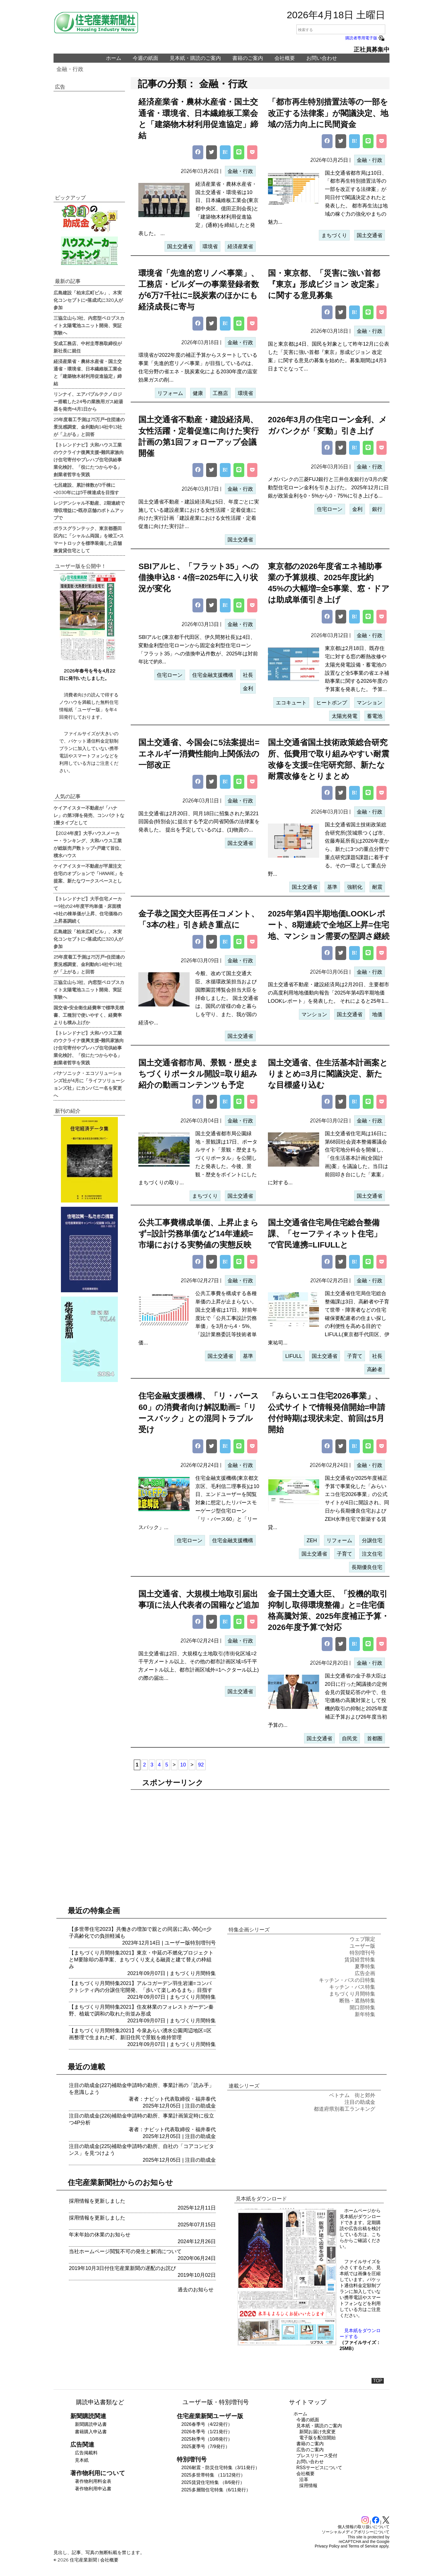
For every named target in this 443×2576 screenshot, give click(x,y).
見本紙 (82, 2460)
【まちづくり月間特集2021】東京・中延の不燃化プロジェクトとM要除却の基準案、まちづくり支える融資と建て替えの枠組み (141, 1959)
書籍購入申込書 (91, 2431)
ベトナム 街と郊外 (352, 2095)
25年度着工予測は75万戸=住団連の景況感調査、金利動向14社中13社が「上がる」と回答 (89, 426)
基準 (332, 887)
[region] (260, 1838)
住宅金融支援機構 (212, 675)
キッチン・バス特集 (352, 1987)
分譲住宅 (372, 1540)
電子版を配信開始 (317, 2437)
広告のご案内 (310, 2449)
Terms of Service (363, 2546)
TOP (377, 2380)
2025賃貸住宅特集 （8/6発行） (213, 2482)
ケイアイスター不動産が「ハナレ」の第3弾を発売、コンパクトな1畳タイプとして (89, 815)
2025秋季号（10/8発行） (206, 2439)
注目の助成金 (200, 2106)
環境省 (210, 246)
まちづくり (334, 235)
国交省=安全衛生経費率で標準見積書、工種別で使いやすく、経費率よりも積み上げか (89, 1015)
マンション (369, 703)
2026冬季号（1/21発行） (206, 2431)
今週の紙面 (145, 58)
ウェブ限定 (362, 1939)
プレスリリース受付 (316, 2455)
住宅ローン (329, 509)
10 (183, 1765)
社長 (248, 675)
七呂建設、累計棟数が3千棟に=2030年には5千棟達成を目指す (86, 488)
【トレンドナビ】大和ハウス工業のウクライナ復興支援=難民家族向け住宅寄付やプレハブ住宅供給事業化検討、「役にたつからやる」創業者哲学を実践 (89, 459)
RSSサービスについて (319, 2467)
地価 (377, 1014)
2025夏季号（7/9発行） (205, 2446)
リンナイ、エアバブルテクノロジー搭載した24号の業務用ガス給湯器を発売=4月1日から (88, 401)
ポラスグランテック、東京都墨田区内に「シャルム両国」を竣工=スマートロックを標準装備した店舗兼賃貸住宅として (89, 539)
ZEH (312, 1540)
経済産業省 (240, 246)
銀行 (377, 509)
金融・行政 (69, 69)
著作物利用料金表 (93, 2481)
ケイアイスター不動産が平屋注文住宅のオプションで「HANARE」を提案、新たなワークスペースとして (89, 877)
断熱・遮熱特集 (357, 2001)
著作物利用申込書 (93, 2488)
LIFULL (293, 1356)
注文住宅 (372, 1554)
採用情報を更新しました (97, 2201)
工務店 (220, 393)
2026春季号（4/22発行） (206, 2424)
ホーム (113, 58)
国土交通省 (180, 246)
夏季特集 (365, 1966)
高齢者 (374, 1369)
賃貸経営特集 (359, 1959)
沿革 (303, 2479)
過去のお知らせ (196, 2289)
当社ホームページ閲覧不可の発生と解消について (125, 2251)
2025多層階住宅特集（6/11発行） (216, 2489)
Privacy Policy (327, 2546)
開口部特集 (362, 2007)
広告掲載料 (86, 2452)
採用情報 (308, 2485)
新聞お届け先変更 (317, 2431)
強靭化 (354, 887)
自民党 (349, 1738)
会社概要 (284, 58)
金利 (357, 509)
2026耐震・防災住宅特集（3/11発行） (220, 2467)
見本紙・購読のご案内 (195, 58)
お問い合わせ (321, 58)
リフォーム (170, 393)
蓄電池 (374, 716)
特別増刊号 (203, 1943)
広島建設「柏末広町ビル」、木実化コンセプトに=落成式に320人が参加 (88, 300)
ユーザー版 (177, 1943)
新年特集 (365, 2014)
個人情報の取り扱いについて (363, 2526)
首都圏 (374, 1738)
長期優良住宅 (367, 1567)
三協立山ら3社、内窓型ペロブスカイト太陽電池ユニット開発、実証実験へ (89, 325)
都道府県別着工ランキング (344, 2109)
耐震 (377, 887)
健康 (198, 393)
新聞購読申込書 (91, 2424)
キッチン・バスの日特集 (347, 1980)
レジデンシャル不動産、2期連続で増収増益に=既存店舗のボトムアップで (89, 510)
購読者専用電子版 (365, 38)
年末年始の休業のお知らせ (99, 2234)
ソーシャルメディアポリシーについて (355, 2532)
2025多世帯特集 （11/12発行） (213, 2475)
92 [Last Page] (201, 1765)
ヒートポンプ (331, 703)
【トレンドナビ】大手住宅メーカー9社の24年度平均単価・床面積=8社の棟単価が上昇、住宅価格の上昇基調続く (88, 909)
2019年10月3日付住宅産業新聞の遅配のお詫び (122, 2268)
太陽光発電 (344, 716)
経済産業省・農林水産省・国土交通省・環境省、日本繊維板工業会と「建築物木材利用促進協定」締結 (88, 372)
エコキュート (291, 703)
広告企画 (365, 1973)
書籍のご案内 (247, 58)
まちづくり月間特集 (193, 1973)
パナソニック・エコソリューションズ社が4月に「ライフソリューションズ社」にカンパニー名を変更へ (89, 1084)
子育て (354, 1356)
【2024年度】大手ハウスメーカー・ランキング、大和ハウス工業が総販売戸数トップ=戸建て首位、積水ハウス (89, 844)
